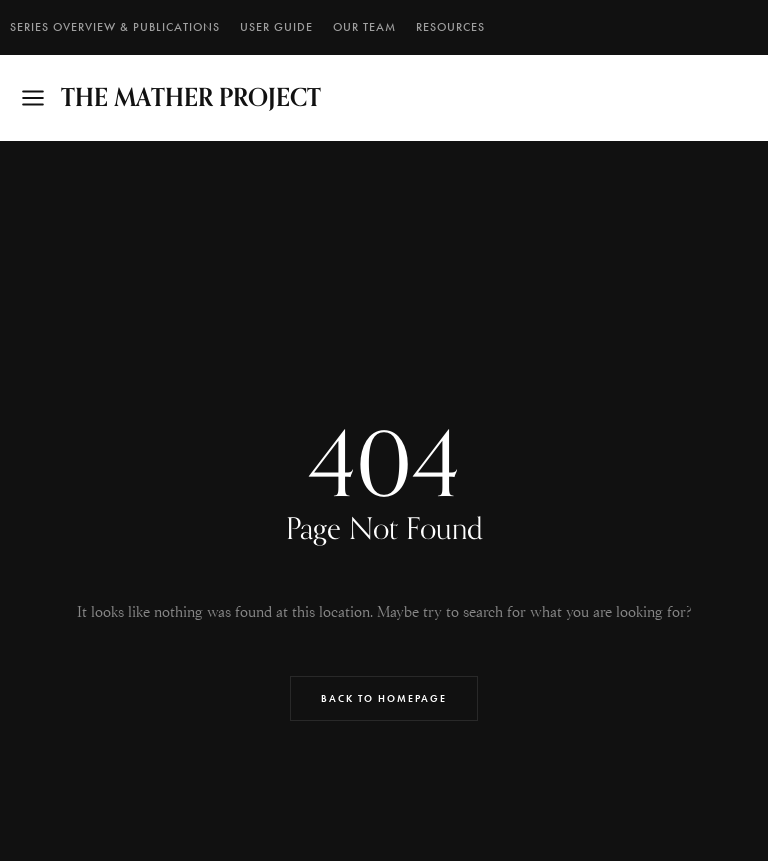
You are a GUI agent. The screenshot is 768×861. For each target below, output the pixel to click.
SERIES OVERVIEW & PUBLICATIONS (115, 27)
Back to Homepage (384, 698)
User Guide (276, 27)
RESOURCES (450, 27)
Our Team (364, 27)
